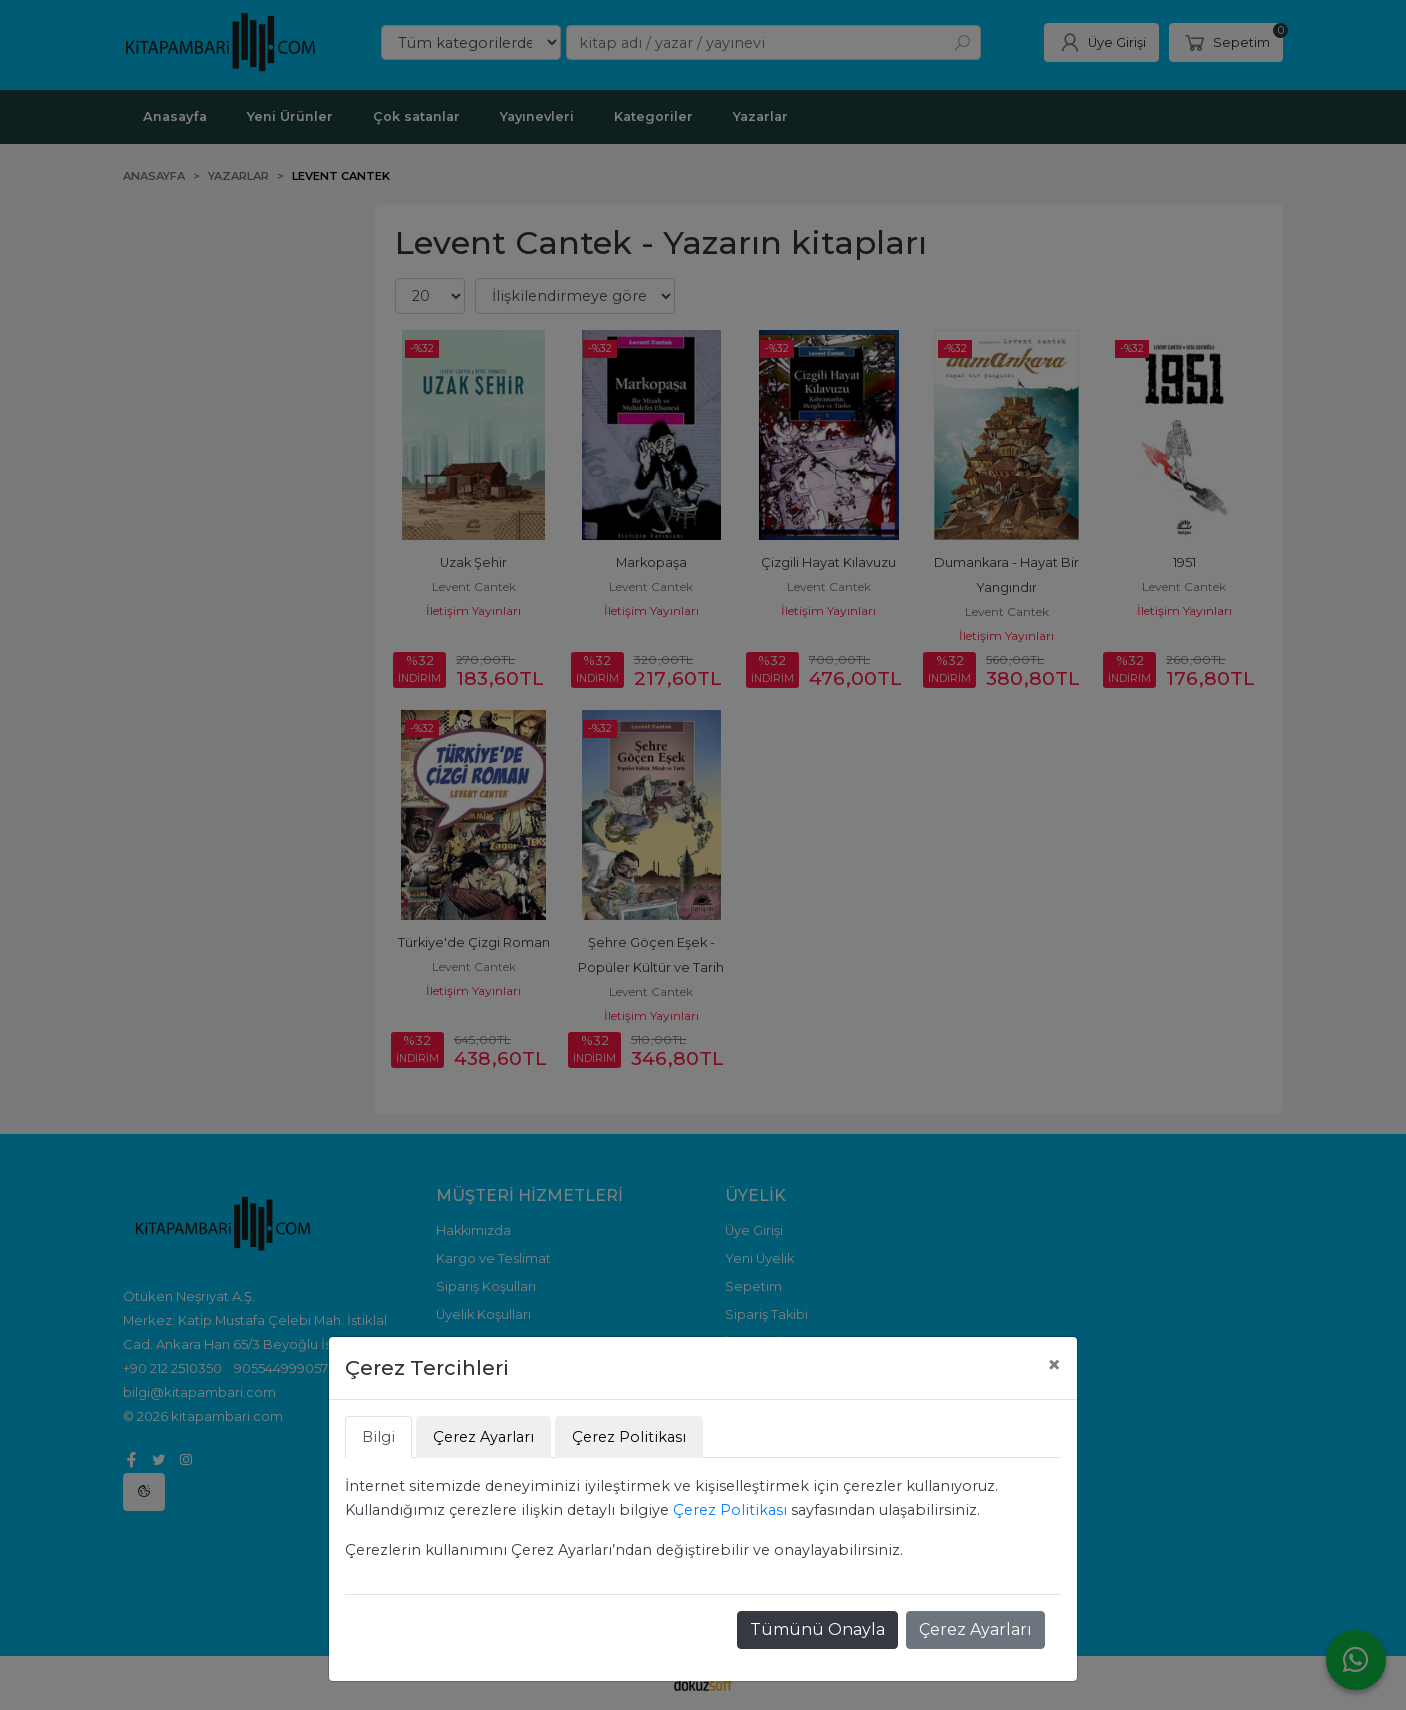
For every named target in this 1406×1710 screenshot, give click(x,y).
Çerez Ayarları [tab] (483, 1437)
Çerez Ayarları (975, 1629)
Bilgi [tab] (378, 1437)
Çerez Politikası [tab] (629, 1437)
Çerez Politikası (730, 1510)
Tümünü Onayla (817, 1629)
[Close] (1054, 1365)
